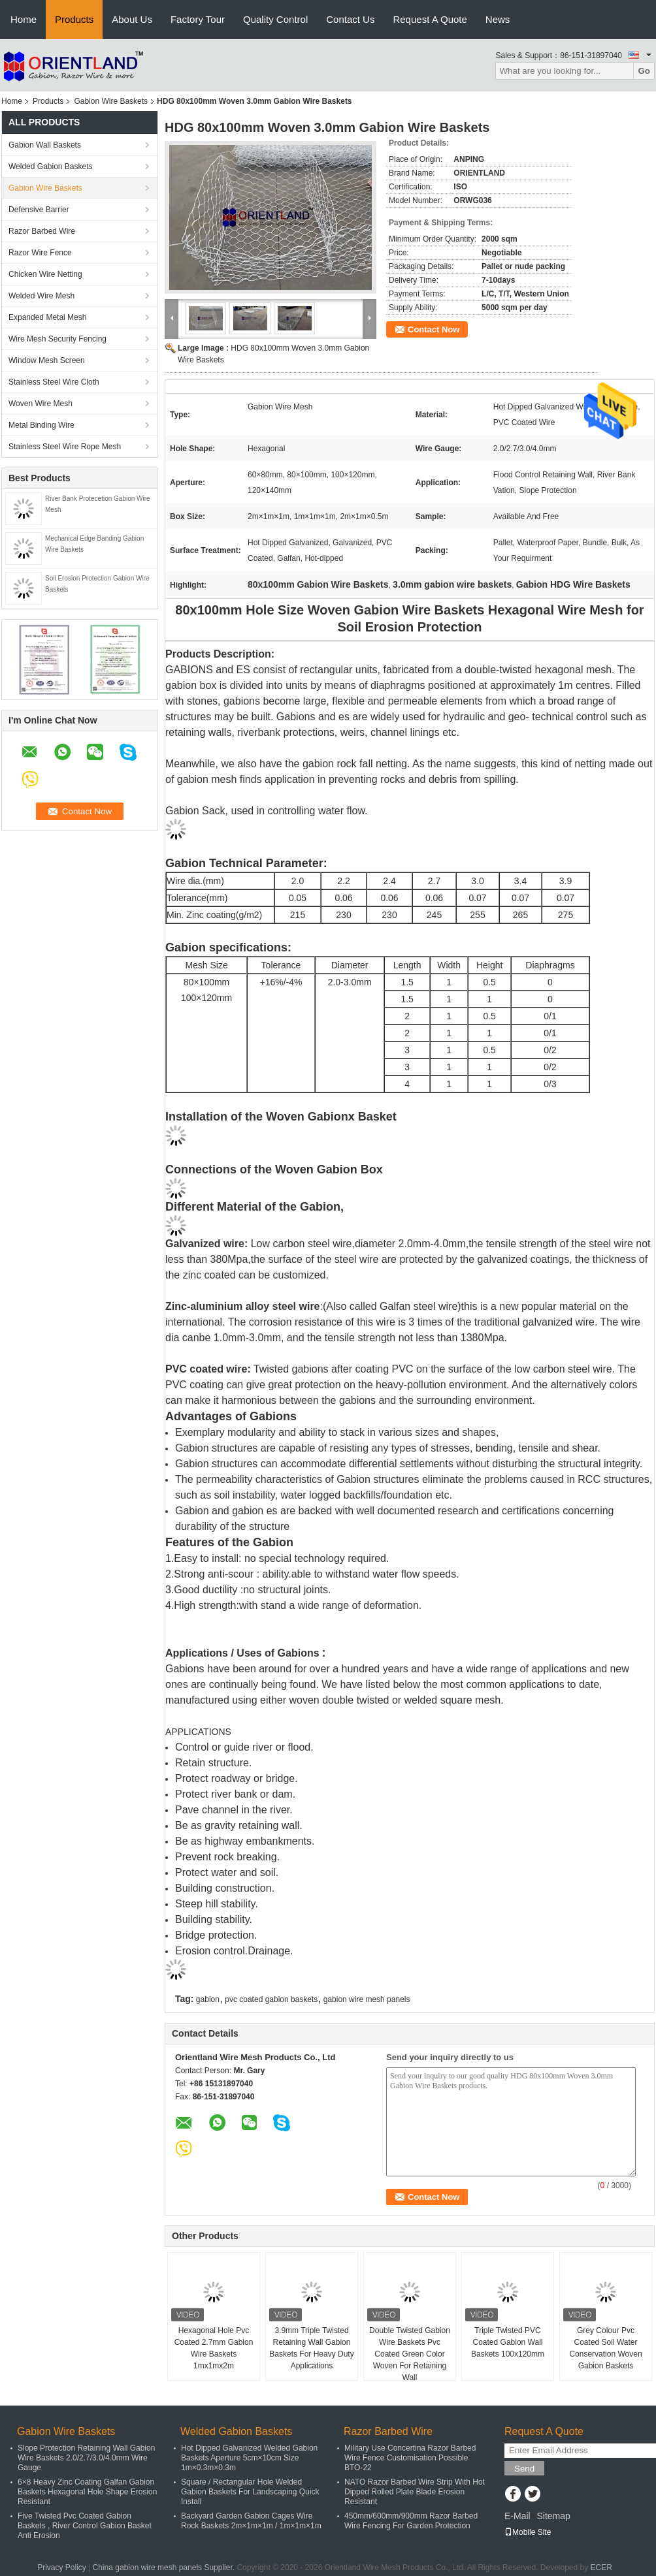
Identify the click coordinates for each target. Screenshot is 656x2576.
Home (23, 19)
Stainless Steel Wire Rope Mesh (64, 446)
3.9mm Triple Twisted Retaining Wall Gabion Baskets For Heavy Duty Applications (311, 2348)
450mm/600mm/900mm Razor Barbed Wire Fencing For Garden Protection (411, 2520)
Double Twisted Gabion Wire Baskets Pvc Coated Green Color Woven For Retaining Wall (409, 2354)
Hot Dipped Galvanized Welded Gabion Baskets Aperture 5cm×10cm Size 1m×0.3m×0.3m (249, 2457)
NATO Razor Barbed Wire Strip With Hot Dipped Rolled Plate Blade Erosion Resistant (414, 2491)
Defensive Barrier (38, 209)
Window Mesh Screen (46, 360)
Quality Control (275, 19)
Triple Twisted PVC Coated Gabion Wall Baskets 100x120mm (507, 2342)
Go (644, 71)
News (497, 19)
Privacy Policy (61, 2567)
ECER (601, 2567)
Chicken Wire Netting (45, 274)
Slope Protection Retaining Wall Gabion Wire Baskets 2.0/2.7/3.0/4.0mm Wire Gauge (86, 2457)
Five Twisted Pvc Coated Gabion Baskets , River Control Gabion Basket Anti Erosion (85, 2525)
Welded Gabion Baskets (50, 166)
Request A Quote (430, 19)
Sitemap (553, 2516)
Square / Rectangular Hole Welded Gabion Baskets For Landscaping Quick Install (250, 2491)
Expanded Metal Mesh (47, 317)
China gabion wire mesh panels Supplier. (165, 2567)
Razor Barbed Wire (41, 231)
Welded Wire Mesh (41, 295)
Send (524, 2468)
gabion (208, 1999)
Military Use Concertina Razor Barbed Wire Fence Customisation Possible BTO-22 (410, 2457)
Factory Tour (198, 19)
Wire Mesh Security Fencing (57, 338)
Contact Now (433, 329)
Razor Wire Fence (40, 252)
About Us (132, 19)
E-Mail (517, 2516)
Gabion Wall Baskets (44, 145)
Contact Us (350, 19)
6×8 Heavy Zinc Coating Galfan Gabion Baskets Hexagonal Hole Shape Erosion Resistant (87, 2491)
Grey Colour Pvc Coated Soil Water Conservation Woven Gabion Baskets (605, 2348)
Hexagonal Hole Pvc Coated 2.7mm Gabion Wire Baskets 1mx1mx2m (214, 2348)
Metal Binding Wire (41, 425)
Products (74, 19)
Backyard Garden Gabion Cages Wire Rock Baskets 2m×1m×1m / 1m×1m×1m (251, 2520)
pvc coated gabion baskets (271, 1999)
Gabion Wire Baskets (111, 101)
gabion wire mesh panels (366, 1999)
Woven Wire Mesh (40, 403)
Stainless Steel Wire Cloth (53, 382)
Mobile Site (527, 2532)
